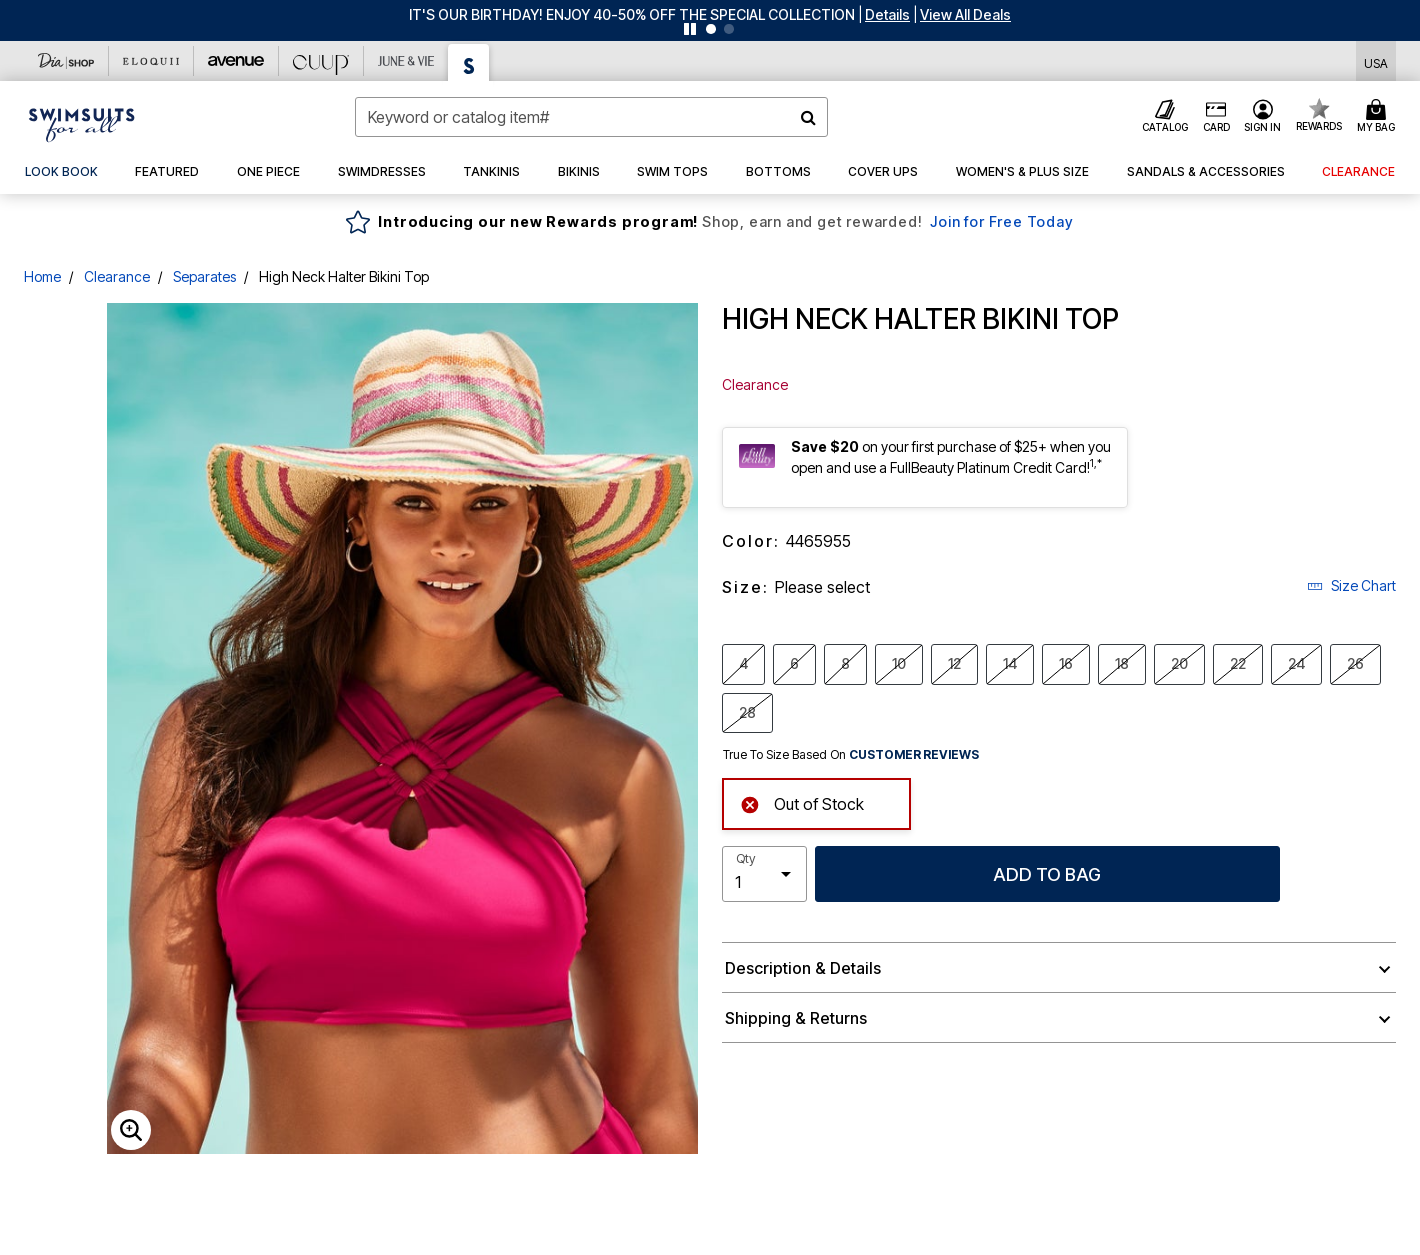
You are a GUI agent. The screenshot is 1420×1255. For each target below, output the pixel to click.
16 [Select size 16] (1066, 663)
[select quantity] (764, 874)
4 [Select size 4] (743, 663)
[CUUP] (321, 61)
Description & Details (803, 968)
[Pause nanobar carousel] (690, 29)
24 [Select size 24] (1296, 663)
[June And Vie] (406, 61)
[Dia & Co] (66, 61)
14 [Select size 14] (1010, 663)
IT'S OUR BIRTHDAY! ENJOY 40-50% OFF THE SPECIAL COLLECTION (632, 14)
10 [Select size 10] (899, 663)
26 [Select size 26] (1355, 663)
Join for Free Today (1001, 221)
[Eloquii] (151, 61)
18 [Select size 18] (1122, 663)
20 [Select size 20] (1179, 663)
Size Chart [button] (1351, 585)
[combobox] (591, 117)
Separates (204, 276)
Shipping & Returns (796, 1018)
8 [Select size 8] (845, 663)
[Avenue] (236, 61)
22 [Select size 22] (1238, 663)
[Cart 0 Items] (1379, 117)
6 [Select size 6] (794, 663)
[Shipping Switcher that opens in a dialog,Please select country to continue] (1376, 61)
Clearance (117, 276)
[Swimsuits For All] (469, 62)
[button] (887, 14)
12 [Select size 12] (954, 663)
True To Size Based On (851, 755)
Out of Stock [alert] (802, 802)
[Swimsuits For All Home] (82, 123)
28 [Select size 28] (747, 712)
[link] (61, 172)
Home (42, 276)
